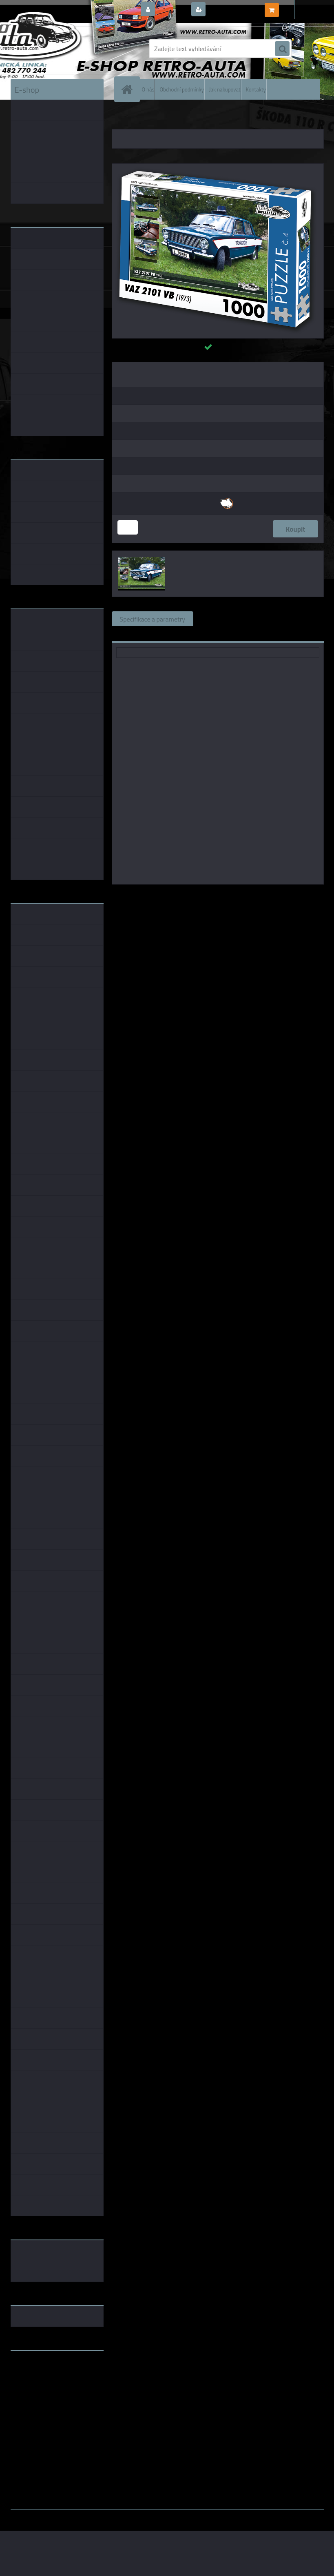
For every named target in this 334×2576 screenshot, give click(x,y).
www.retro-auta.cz (37, 2370)
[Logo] (67, 48)
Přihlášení (172, 10)
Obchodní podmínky (181, 89)
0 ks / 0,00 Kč (300, 6)
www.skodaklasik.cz (39, 2383)
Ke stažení (134, 633)
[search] (282, 49)
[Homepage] (129, 89)
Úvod (122, 118)
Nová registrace (230, 10)
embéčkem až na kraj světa (48, 2389)
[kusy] (127, 527)
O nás (148, 89)
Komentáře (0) (293, 619)
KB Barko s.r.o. (249, 896)
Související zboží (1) (229, 619)
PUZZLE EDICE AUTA (156, 118)
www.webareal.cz (96, 2515)
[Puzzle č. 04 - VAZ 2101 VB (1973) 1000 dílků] (217, 167)
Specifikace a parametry (152, 619)
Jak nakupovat (225, 89)
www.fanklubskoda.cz (42, 2376)
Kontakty (256, 89)
